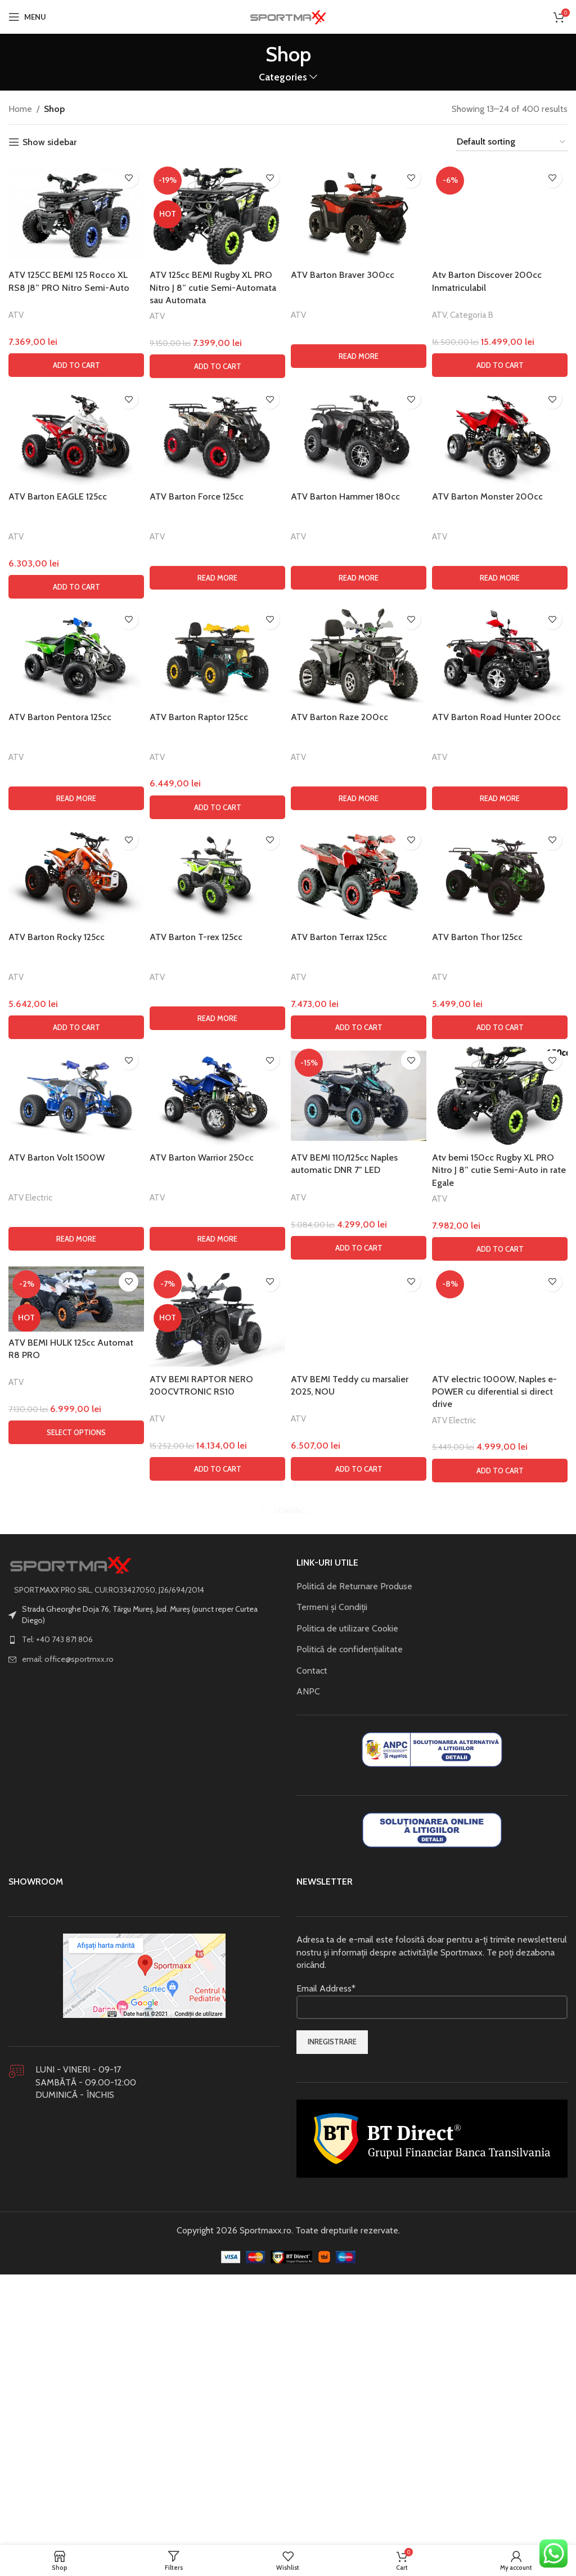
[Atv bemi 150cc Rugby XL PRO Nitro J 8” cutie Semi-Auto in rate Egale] (500, 1836)
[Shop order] (512, 142)
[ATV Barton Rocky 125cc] (76, 1616)
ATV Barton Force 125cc (197, 1237)
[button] (76, 365)
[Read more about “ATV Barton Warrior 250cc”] (217, 1979)
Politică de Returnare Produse (354, 2327)
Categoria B (471, 1056)
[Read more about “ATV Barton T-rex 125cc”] (217, 1759)
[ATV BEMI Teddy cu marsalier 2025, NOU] (358, 2058)
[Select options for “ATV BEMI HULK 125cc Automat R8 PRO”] (76, 2173)
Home (20, 109)
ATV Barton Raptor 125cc (199, 1458)
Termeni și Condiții (331, 2348)
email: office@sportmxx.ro (68, 2400)
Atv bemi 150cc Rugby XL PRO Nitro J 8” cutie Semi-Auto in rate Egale (499, 1911)
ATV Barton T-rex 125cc (196, 1678)
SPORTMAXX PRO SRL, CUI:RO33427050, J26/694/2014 (109, 2330)
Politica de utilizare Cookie (347, 2369)
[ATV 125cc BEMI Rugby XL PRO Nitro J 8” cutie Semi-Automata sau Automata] (217, 213)
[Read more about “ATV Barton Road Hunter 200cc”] (500, 1538)
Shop (54, 109)
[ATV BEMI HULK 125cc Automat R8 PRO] (76, 2040)
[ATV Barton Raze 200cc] (358, 1396)
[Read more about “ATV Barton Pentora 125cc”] (76, 1538)
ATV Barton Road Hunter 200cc (496, 1458)
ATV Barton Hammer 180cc (345, 1237)
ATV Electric (30, 1938)
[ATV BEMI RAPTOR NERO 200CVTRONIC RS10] (217, 2058)
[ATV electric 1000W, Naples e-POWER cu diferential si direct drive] (500, 2058)
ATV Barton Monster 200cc (487, 1237)
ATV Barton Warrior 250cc (202, 1898)
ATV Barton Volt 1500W (56, 1898)
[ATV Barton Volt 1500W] (76, 1836)
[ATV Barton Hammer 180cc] (358, 1175)
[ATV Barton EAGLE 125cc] (76, 1175)
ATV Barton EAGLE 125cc (57, 1237)
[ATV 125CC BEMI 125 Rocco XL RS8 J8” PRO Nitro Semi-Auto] (76, 213)
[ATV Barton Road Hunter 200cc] (500, 1396)
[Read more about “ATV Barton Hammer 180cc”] (358, 1318)
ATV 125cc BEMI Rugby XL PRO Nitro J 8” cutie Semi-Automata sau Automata (213, 287)
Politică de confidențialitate (349, 2390)
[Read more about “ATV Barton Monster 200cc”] (500, 1318)
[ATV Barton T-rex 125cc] (217, 1616)
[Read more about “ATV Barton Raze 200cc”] (358, 1538)
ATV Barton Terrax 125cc (339, 1678)
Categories (283, 77)
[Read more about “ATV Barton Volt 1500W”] (76, 1979)
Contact (311, 2411)
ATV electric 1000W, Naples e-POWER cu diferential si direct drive (494, 2133)
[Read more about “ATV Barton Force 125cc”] (217, 1318)
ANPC (308, 2432)
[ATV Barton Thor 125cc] (500, 1616)
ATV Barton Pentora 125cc (59, 1458)
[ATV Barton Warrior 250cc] (217, 1836)
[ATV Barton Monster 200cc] (500, 1175)
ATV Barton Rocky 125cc (56, 1678)
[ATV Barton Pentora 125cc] (76, 1396)
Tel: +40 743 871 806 (57, 2380)
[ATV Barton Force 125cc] (217, 1175)
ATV (16, 314)
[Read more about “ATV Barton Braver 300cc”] (358, 356)
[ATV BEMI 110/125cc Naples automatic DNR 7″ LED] (358, 1836)
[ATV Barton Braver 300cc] (358, 213)
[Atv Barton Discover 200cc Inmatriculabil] (500, 584)
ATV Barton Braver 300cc (342, 274)
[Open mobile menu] (27, 17)
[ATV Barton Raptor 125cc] (217, 1396)
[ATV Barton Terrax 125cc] (358, 1616)
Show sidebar (49, 142)
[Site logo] (288, 16)
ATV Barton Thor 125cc (477, 1678)
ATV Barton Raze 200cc (339, 1458)
